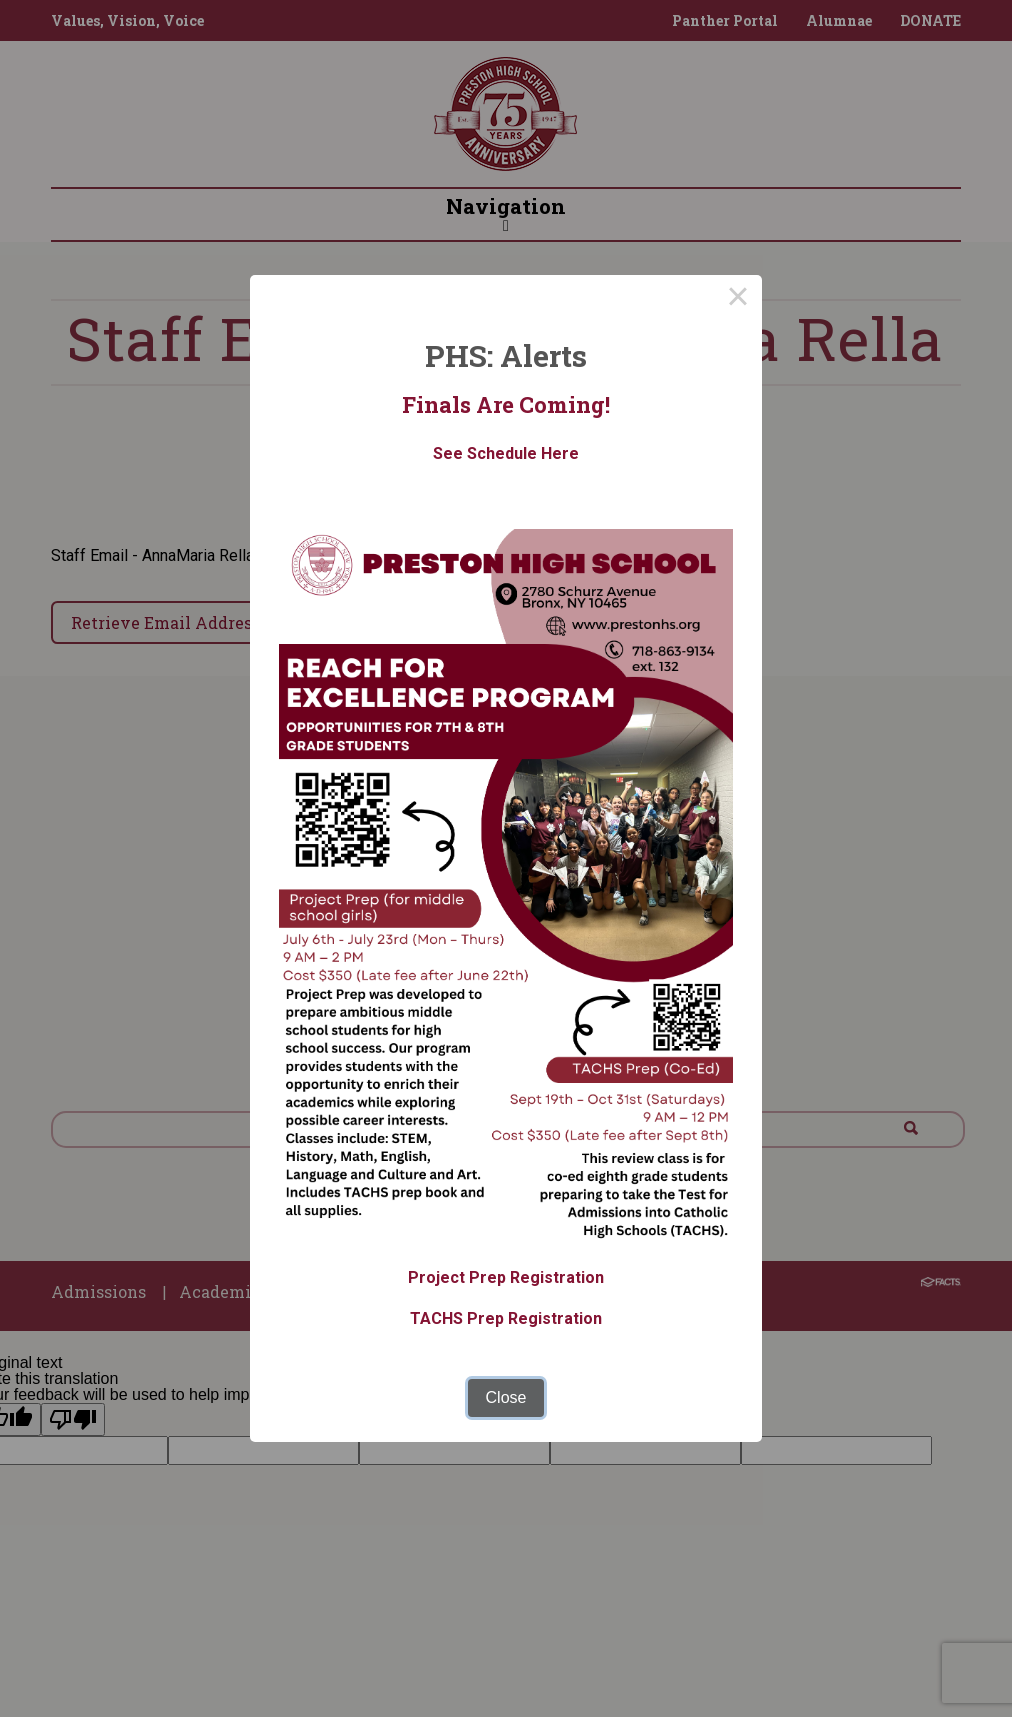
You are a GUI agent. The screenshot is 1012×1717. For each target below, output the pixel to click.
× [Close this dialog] (738, 299)
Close (506, 1397)
